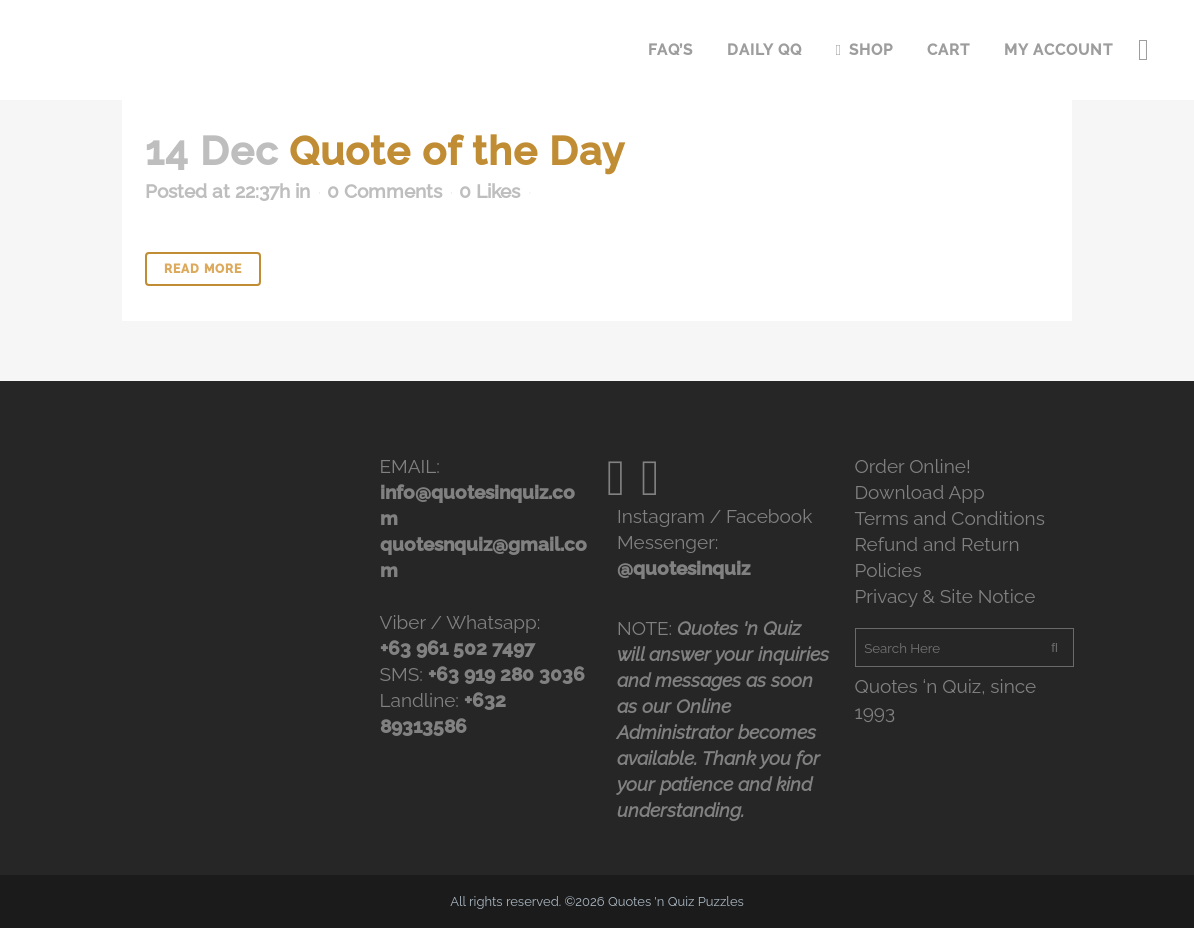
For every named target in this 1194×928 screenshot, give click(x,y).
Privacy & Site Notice (945, 596)
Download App (920, 492)
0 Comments (384, 191)
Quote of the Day (457, 150)
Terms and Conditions (950, 518)
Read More (203, 269)
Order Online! (913, 466)
